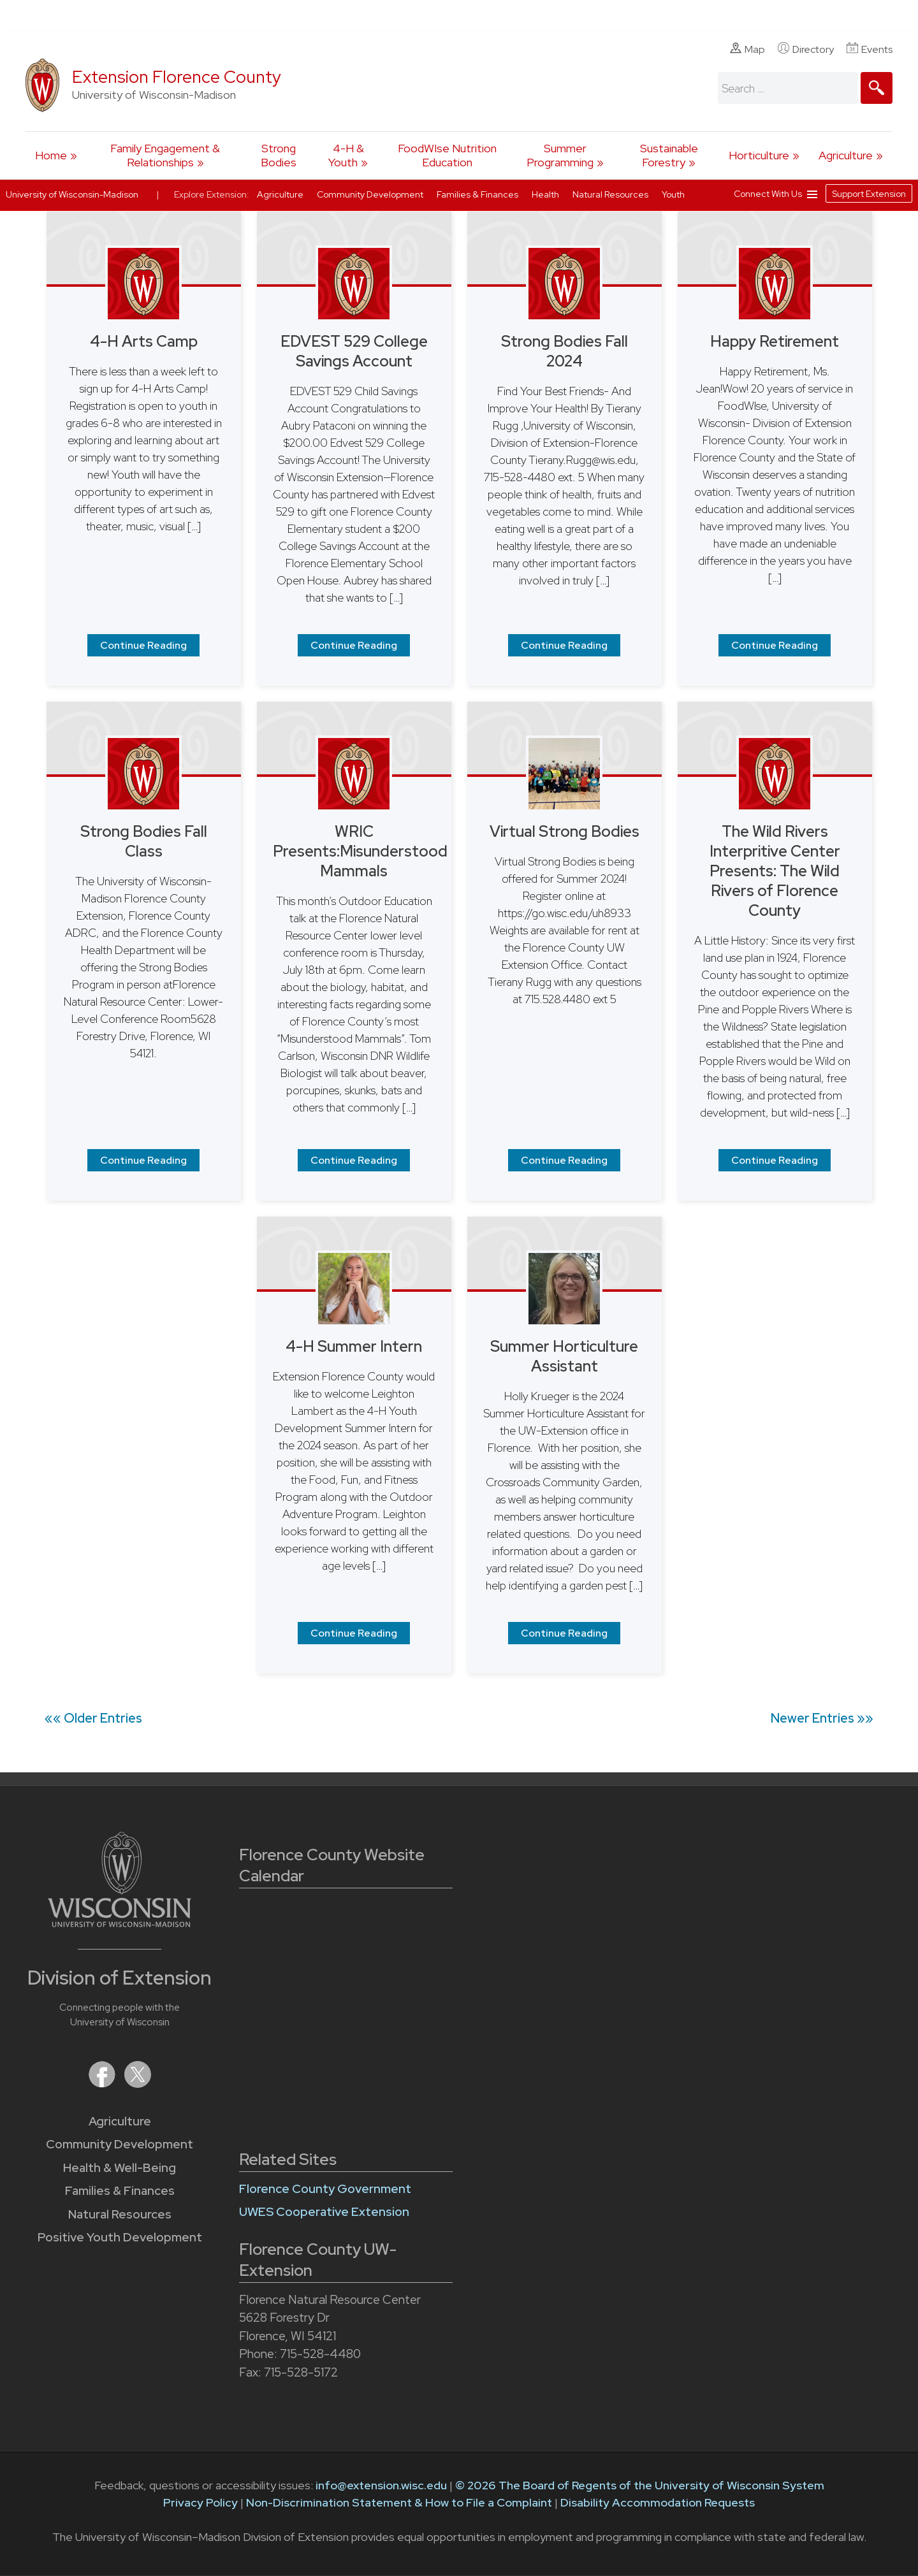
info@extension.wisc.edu (381, 2485)
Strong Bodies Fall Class (143, 841)
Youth (673, 194)
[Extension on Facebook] (103, 2084)
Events (869, 49)
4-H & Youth (346, 155)
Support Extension (869, 193)
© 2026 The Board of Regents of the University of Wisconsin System (639, 2485)
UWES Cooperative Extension (324, 2212)
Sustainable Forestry (669, 155)
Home (51, 155)
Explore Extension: (211, 194)
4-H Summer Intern (354, 1346)
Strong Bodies (278, 155)
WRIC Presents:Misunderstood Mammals (360, 851)
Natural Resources (119, 2214)
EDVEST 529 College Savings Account (354, 351)
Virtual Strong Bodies (564, 831)
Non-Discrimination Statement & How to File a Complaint (399, 2502)
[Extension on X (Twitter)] (137, 2084)
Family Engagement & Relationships (165, 155)
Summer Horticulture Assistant (564, 1356)
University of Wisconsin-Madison (72, 194)
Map (747, 49)
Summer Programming (560, 155)
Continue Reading (143, 645)
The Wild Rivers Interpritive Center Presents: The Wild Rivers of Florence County (775, 871)
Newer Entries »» (822, 1718)
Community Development (119, 2144)
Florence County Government (325, 2189)
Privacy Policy (200, 2502)
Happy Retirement (774, 341)
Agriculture (846, 155)
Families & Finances (120, 2191)
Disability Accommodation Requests (657, 2502)
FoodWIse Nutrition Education (447, 155)
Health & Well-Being (119, 2168)
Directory (806, 49)
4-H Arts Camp (144, 341)
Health (546, 194)
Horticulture (759, 155)
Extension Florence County (176, 77)
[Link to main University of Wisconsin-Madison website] (119, 1923)
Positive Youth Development (120, 2237)
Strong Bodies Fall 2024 (564, 351)
